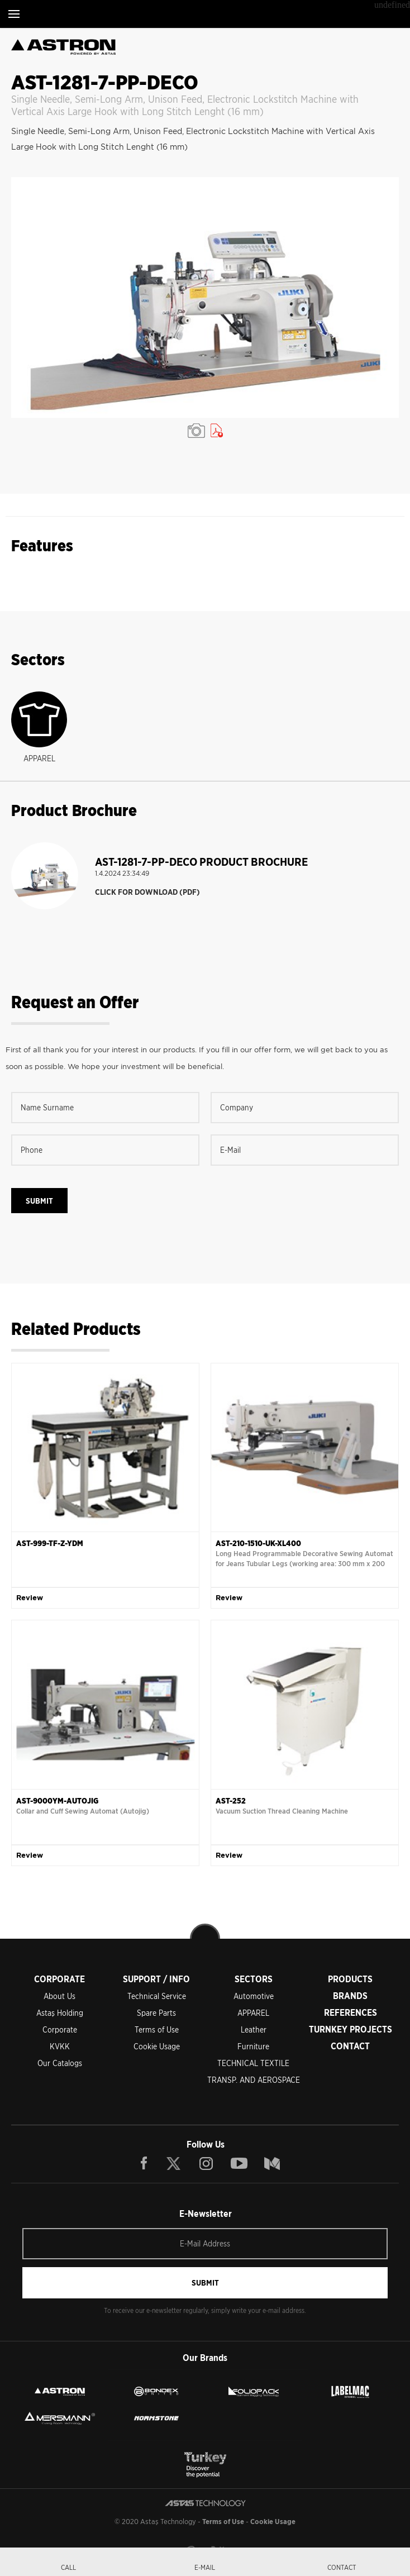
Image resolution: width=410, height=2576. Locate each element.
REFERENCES (350, 2012)
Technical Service (156, 1996)
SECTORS (254, 1979)
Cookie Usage (157, 2046)
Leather (253, 2029)
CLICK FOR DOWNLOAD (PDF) (147, 892)
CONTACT (350, 2046)
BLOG (272, 2163)
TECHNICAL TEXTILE (253, 2063)
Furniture (253, 2046)
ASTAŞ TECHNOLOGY (201, 14)
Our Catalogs (59, 2063)
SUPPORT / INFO (156, 1979)
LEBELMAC (350, 2391)
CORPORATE (59, 1979)
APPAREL (253, 2013)
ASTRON (60, 2391)
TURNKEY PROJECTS (350, 2029)
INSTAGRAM (206, 2163)
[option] (205, 297)
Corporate (59, 2029)
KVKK (60, 2046)
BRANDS (350, 1996)
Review (29, 1598)
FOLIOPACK (253, 2391)
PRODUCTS (350, 1979)
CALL (68, 2567)
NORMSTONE (156, 2418)
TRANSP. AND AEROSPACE (253, 2080)
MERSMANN (60, 2418)
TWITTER (174, 2163)
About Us (59, 1996)
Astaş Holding (59, 2013)
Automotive (253, 1996)
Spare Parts (156, 2013)
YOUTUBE (239, 2163)
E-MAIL (204, 2567)
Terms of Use (157, 2029)
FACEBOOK (144, 2163)
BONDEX (156, 2391)
